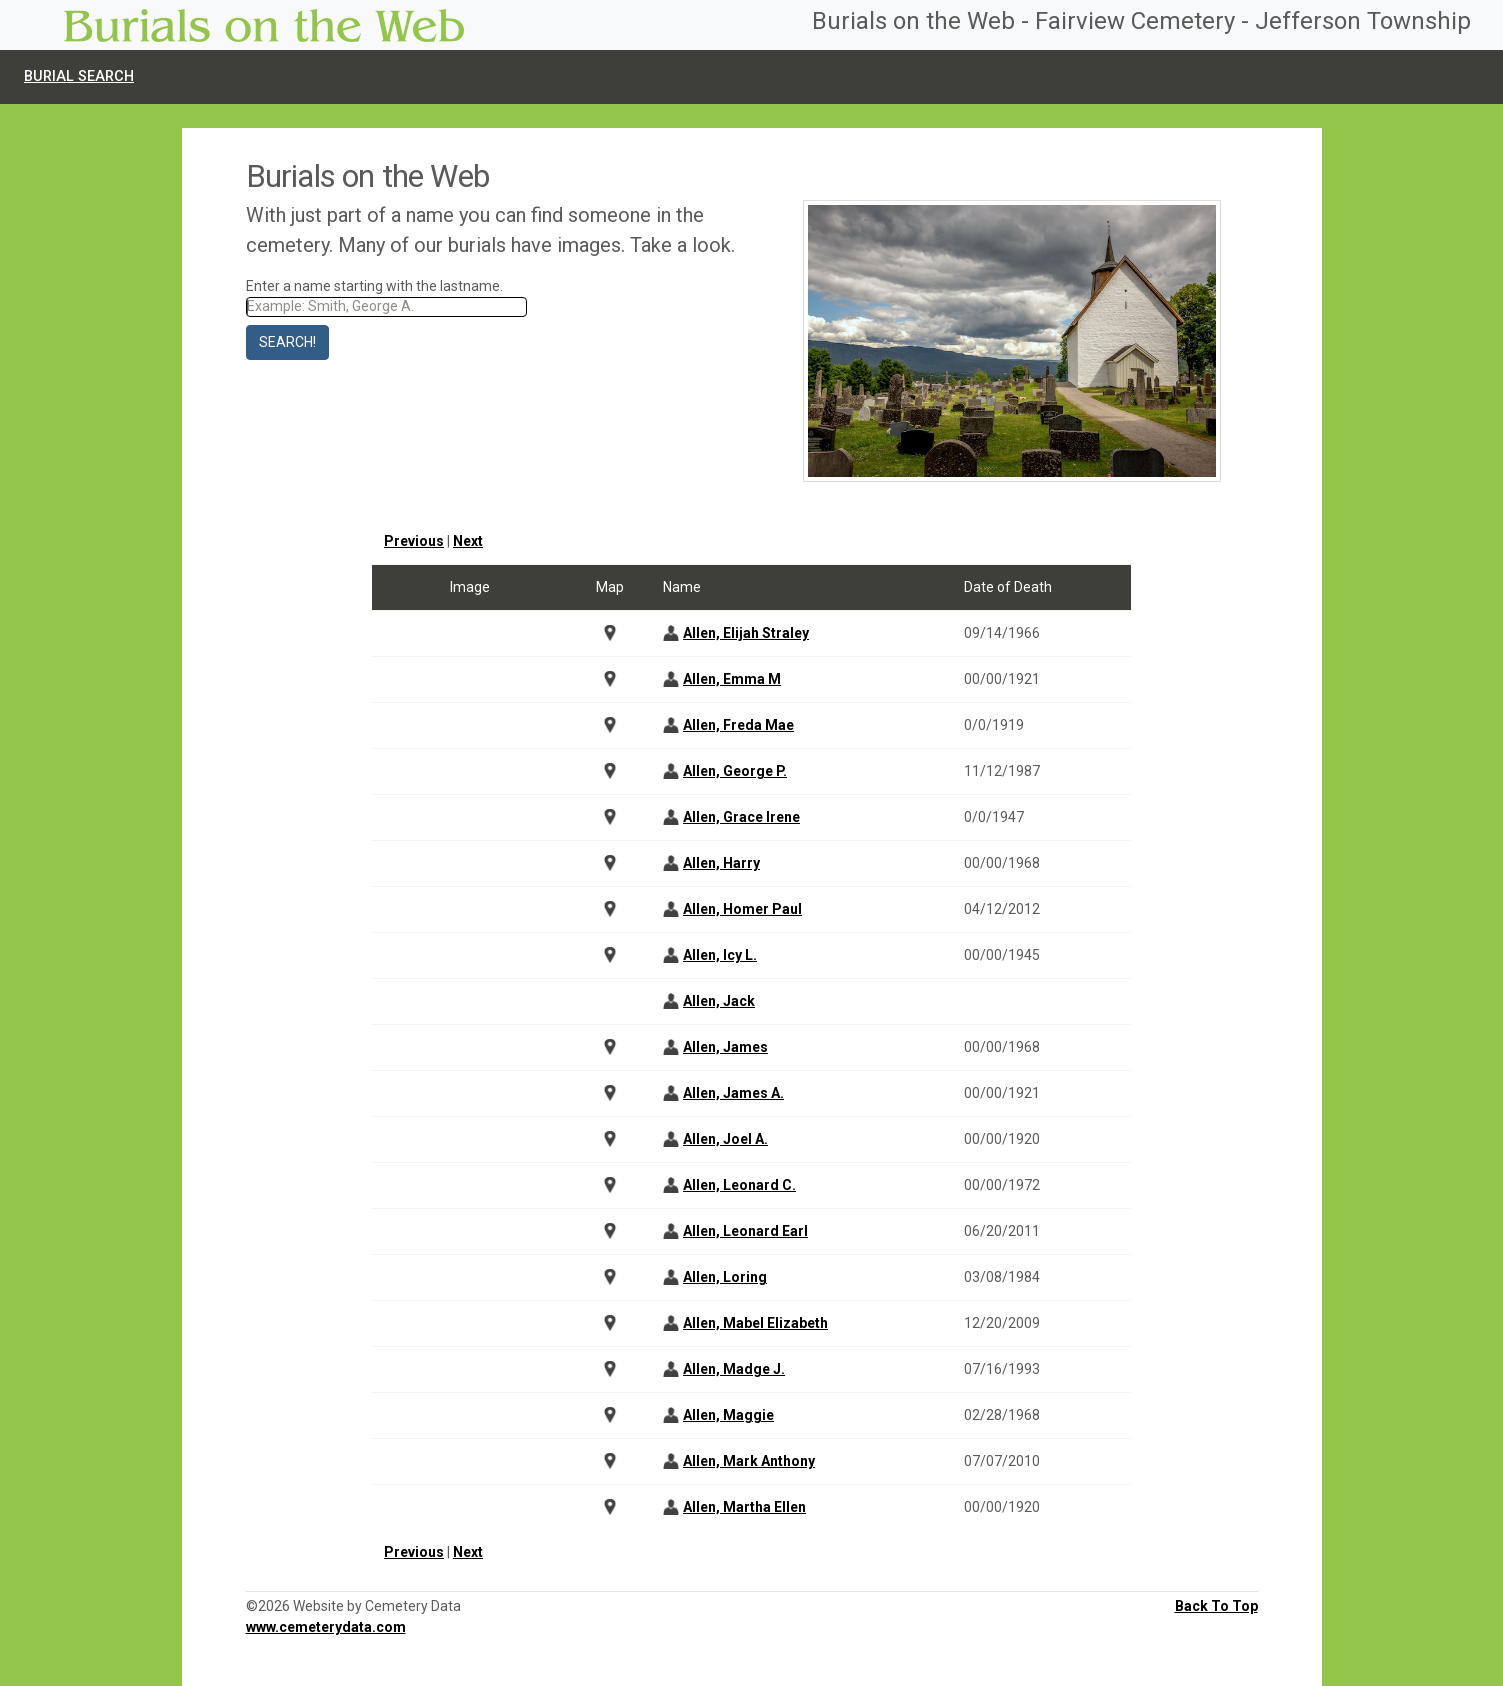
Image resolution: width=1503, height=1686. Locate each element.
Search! (287, 342)
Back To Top (1216, 1606)
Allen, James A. (733, 1093)
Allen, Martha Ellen (744, 1507)
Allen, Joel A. (725, 1139)
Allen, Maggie (728, 1415)
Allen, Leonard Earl (745, 1231)
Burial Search (79, 76)
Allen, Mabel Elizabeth (755, 1323)
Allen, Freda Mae (738, 725)
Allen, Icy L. (720, 955)
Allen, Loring (725, 1277)
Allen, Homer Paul (742, 909)
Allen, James (725, 1047)
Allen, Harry (721, 863)
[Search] (387, 307)
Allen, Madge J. (734, 1369)
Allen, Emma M (732, 679)
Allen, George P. (735, 771)
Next (468, 541)
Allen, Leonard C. (739, 1185)
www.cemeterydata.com (326, 1627)
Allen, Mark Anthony (749, 1461)
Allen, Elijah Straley (746, 633)
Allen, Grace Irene (741, 817)
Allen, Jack (719, 1001)
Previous (414, 541)
